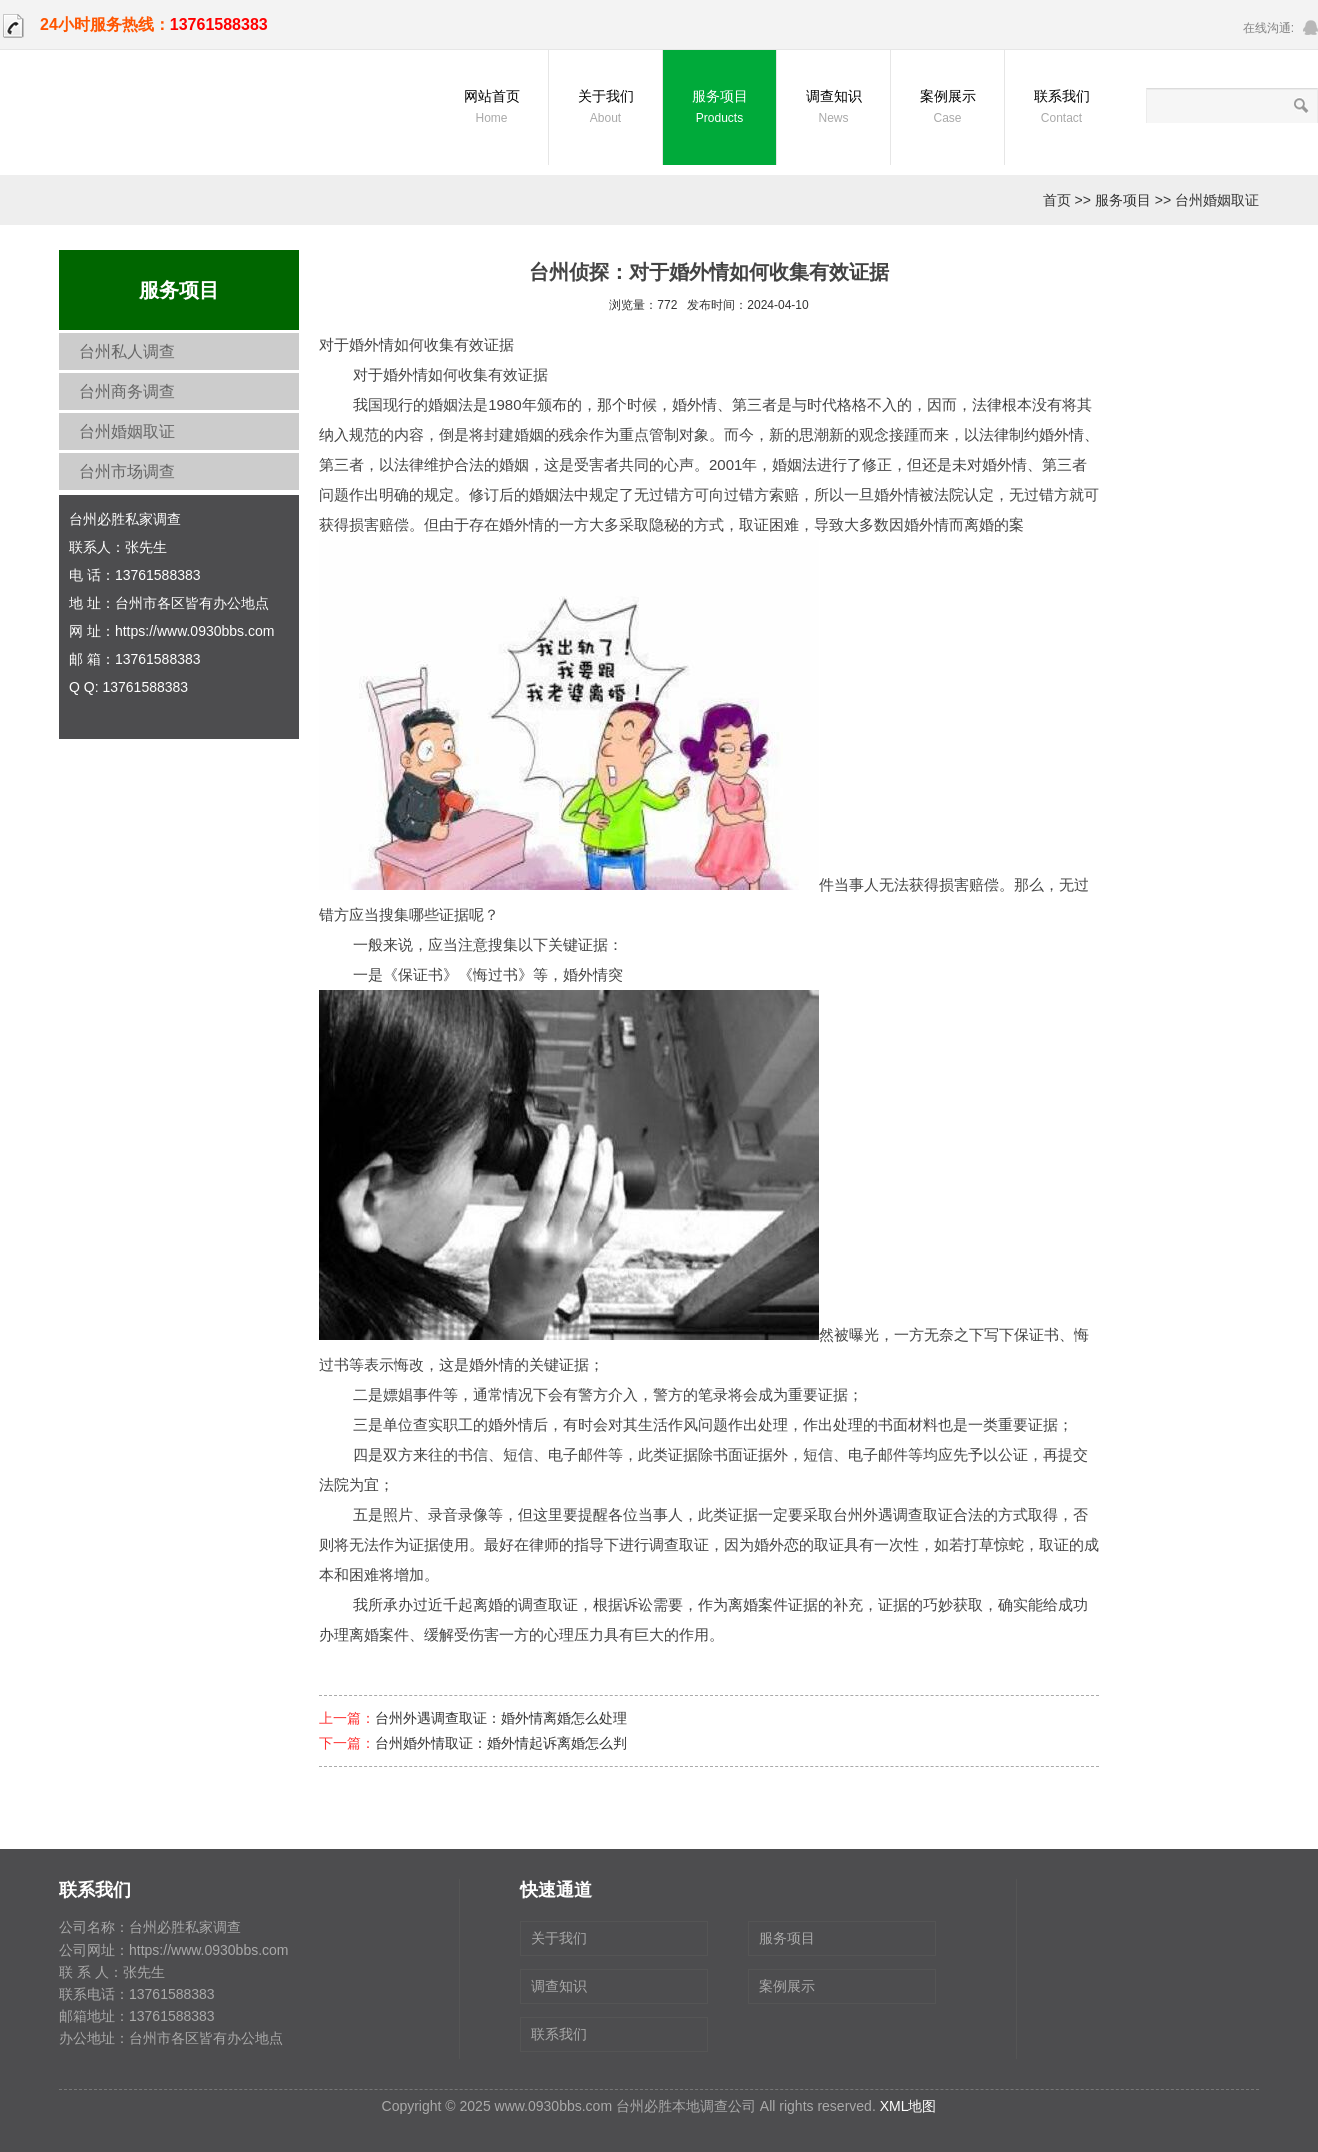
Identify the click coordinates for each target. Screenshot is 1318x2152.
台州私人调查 (127, 351)
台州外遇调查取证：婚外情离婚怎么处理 (501, 1718)
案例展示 (947, 108)
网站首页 (491, 108)
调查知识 (833, 108)
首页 (1057, 200)
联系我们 (1061, 108)
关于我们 (605, 108)
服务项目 (719, 108)
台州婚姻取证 (1217, 200)
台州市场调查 (127, 471)
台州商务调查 (127, 391)
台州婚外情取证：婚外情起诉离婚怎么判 (501, 1743)
